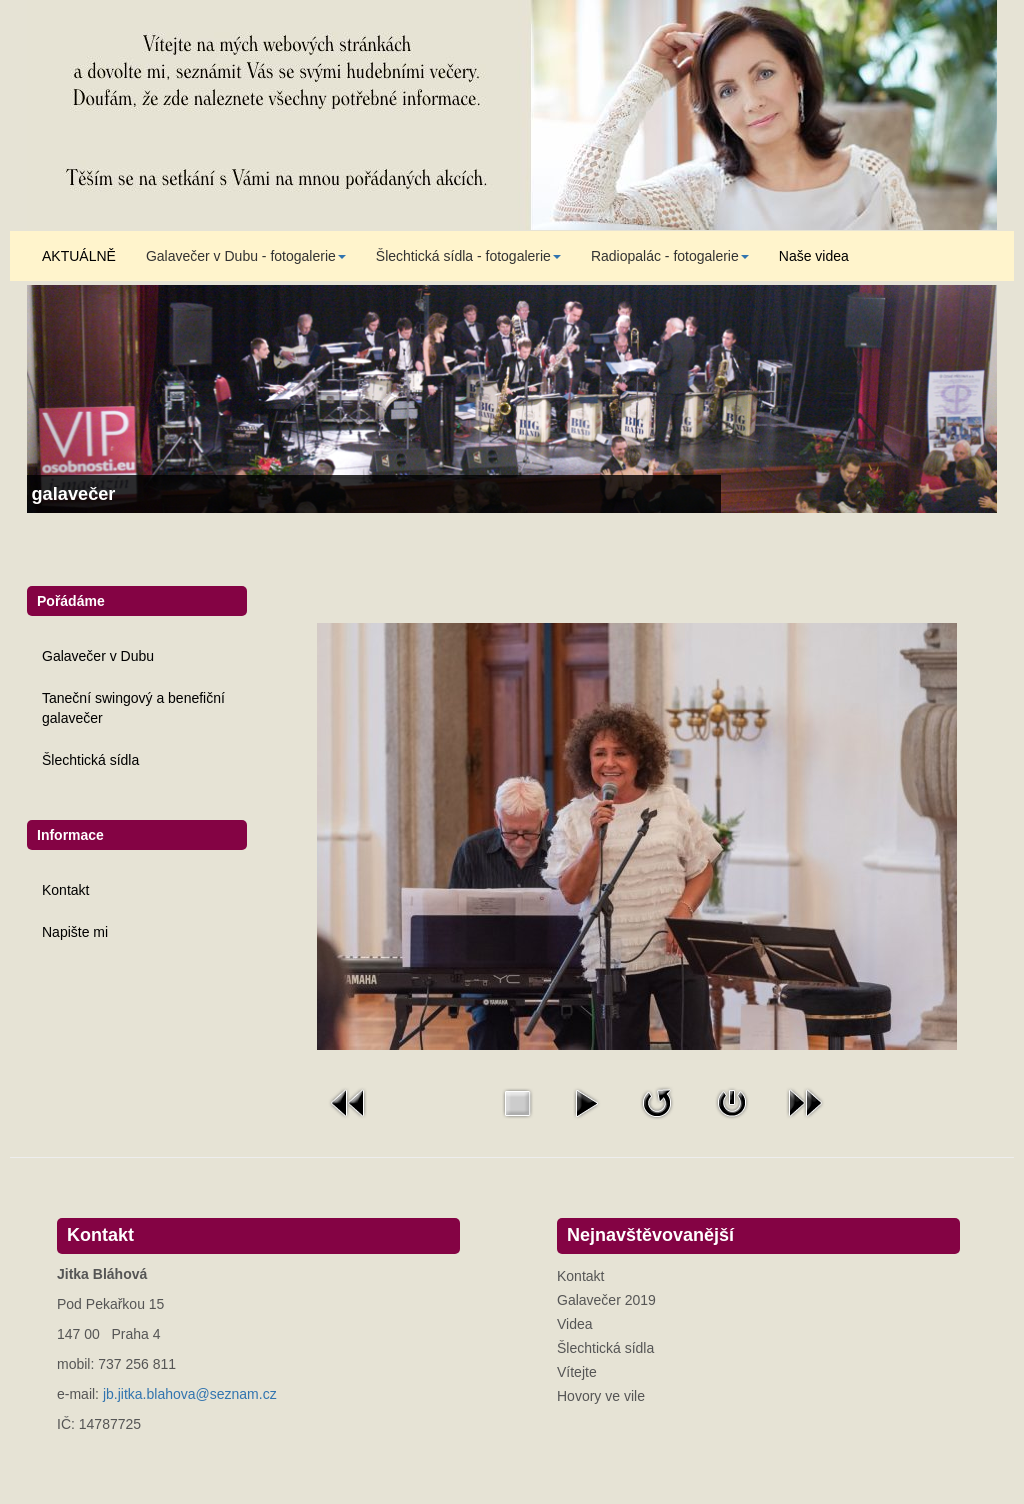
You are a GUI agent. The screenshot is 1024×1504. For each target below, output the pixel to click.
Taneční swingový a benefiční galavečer (133, 708)
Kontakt (65, 890)
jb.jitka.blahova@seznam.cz (190, 1394)
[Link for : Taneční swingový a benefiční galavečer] (512, 399)
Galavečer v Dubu (98, 656)
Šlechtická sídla (90, 760)
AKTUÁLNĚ (79, 256)
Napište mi (75, 932)
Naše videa (814, 256)
